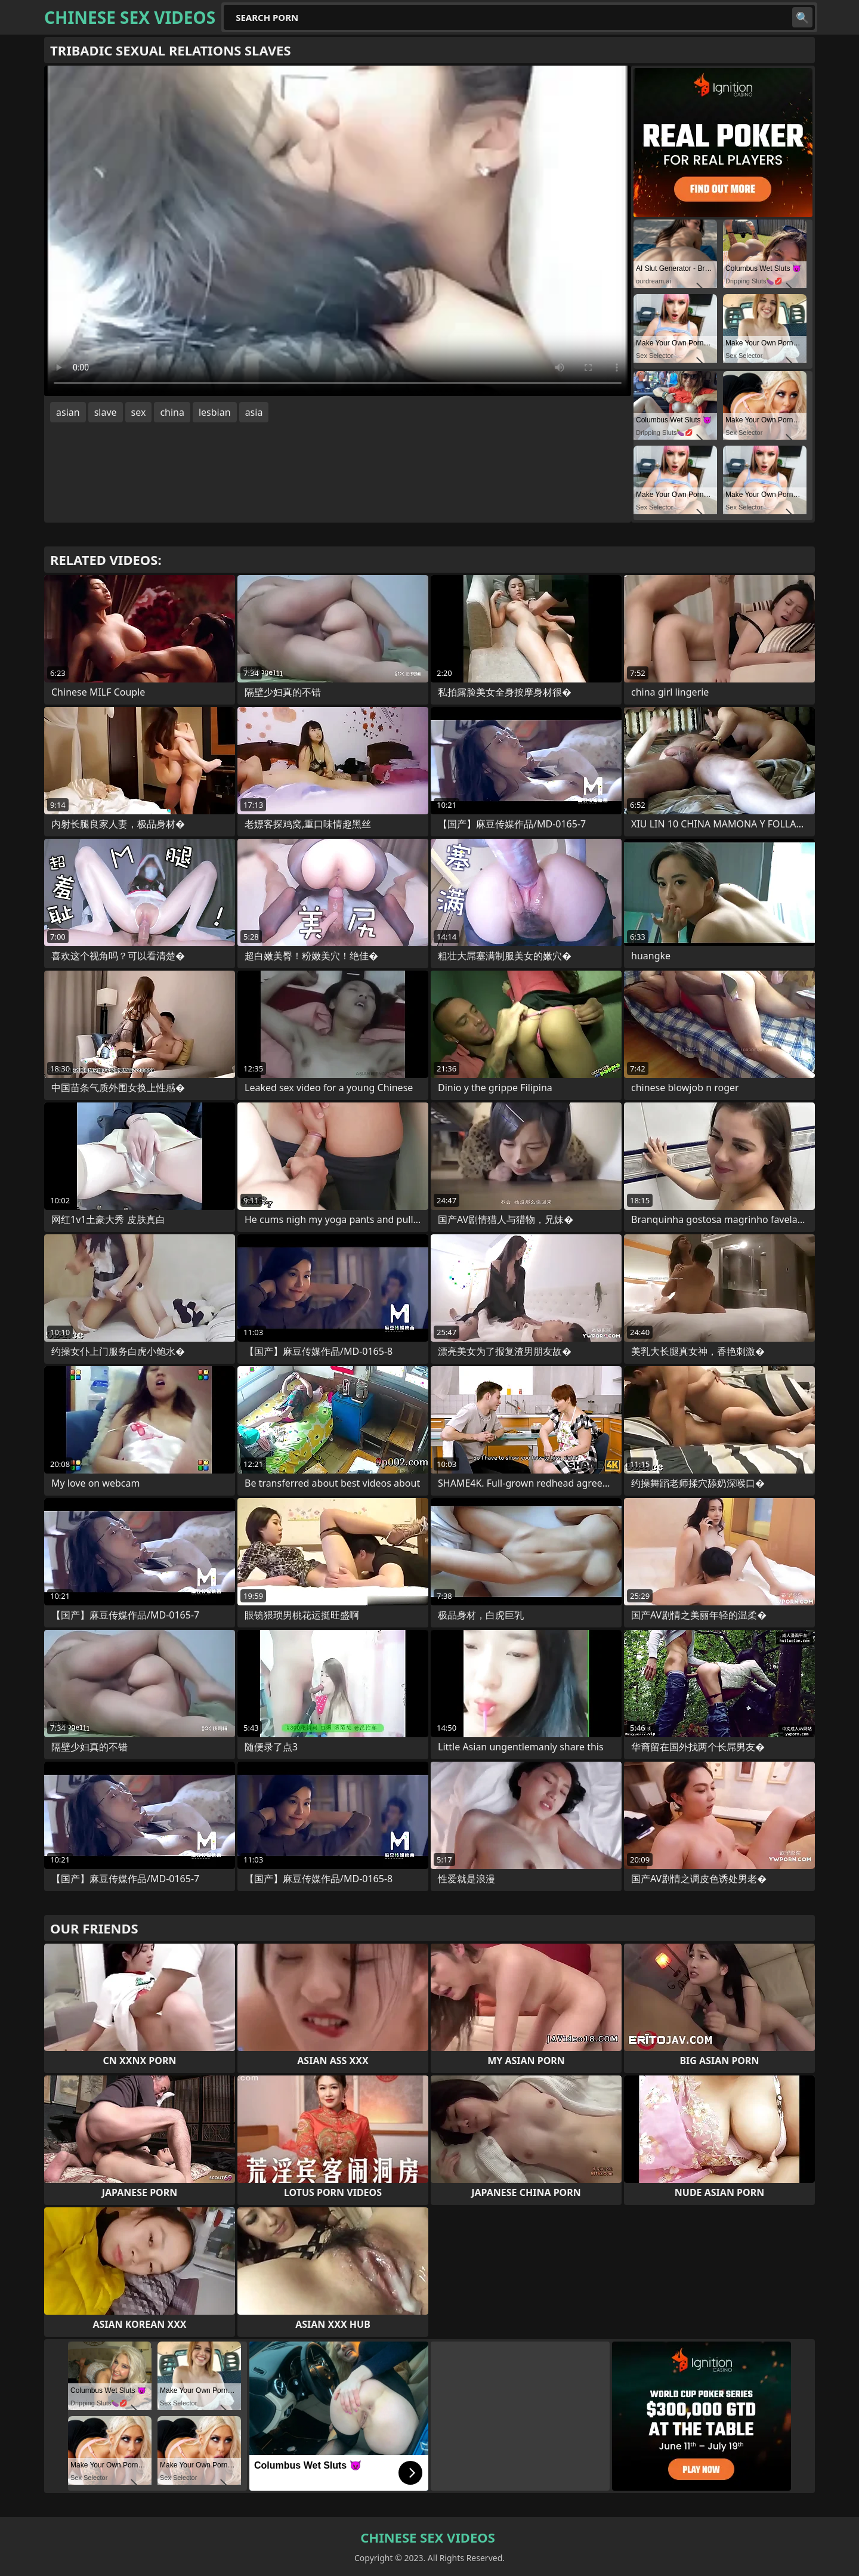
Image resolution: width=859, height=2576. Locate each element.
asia (254, 412)
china (172, 412)
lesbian (215, 412)
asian (68, 412)
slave (105, 412)
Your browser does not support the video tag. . (337, 231)
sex (138, 412)
